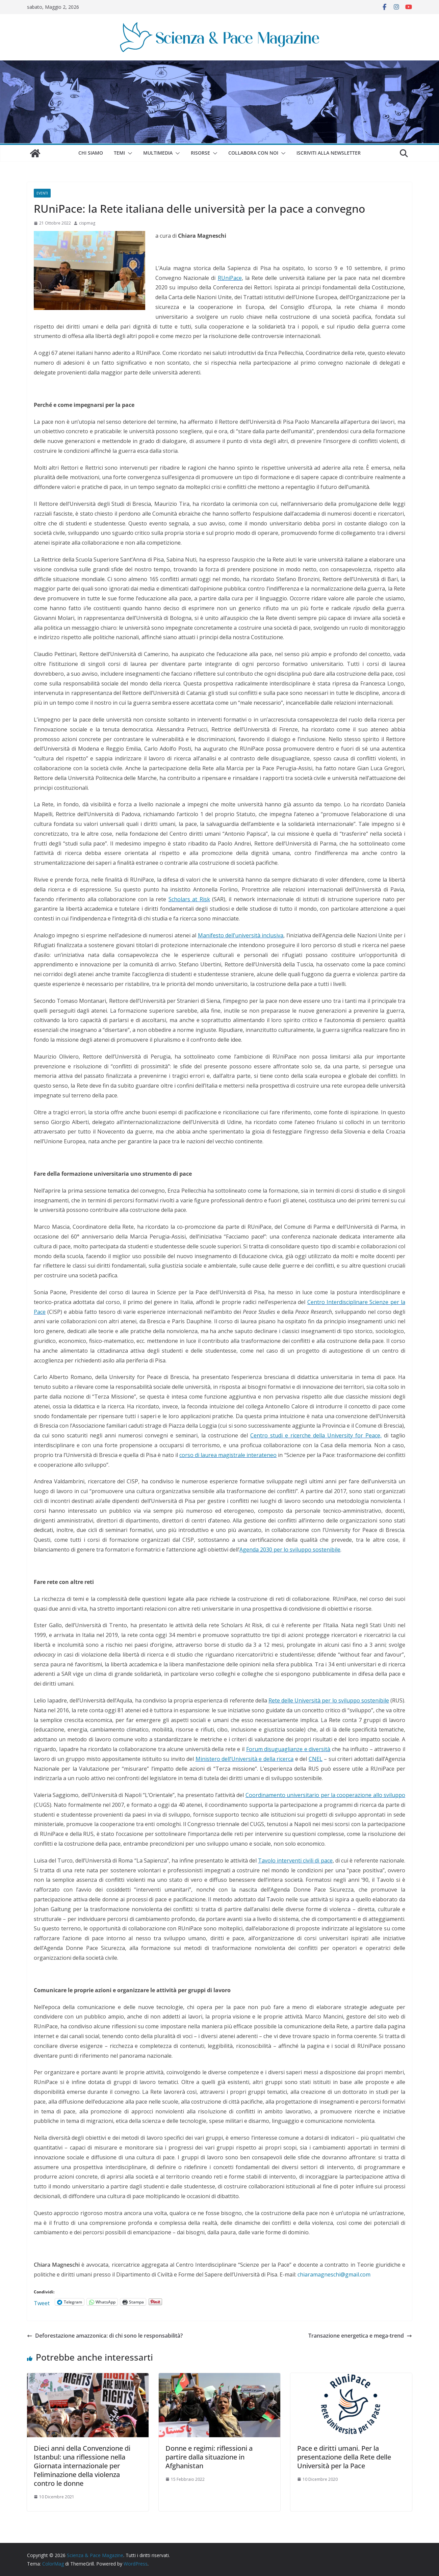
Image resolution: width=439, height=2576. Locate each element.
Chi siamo (90, 153)
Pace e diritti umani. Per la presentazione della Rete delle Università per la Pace (344, 2457)
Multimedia (158, 153)
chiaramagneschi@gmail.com (334, 2274)
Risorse (200, 153)
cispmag (87, 223)
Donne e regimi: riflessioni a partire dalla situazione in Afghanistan (209, 2457)
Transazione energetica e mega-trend (360, 2335)
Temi (119, 153)
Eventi (42, 193)
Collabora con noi (253, 153)
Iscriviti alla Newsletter (328, 153)
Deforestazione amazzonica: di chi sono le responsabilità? (105, 2335)
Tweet (42, 2302)
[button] (128, 153)
